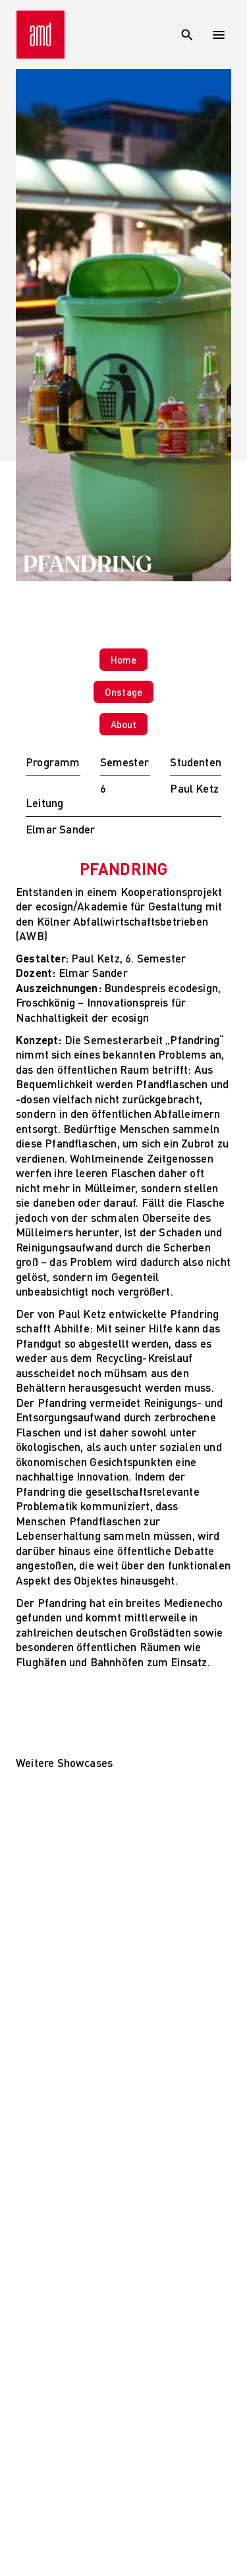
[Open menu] (219, 34)
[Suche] (187, 34)
